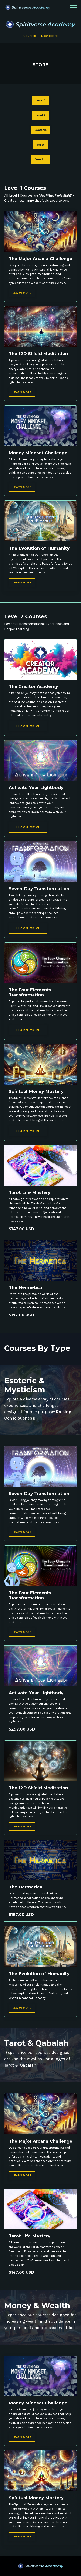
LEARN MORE (22, 293)
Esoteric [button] (40, 130)
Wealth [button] (40, 159)
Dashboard (49, 36)
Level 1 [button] (40, 100)
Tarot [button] (40, 144)
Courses (29, 36)
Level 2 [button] (41, 115)
